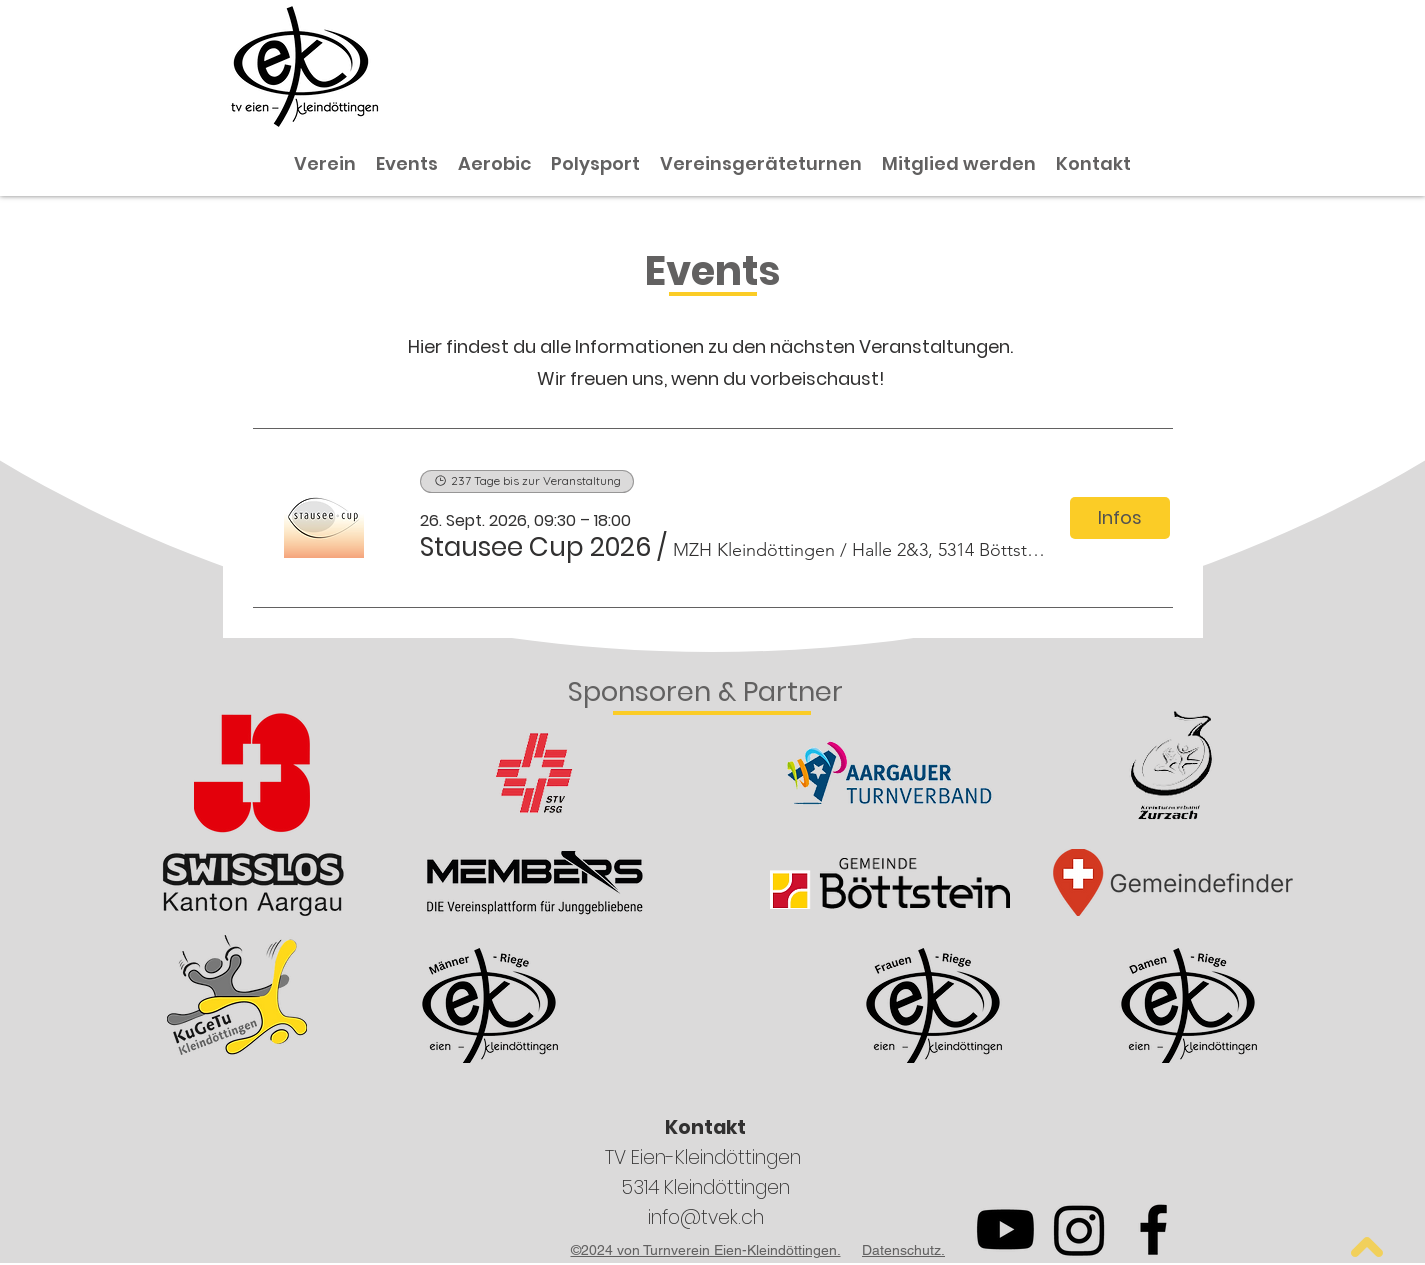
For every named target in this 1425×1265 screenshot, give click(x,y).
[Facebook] (1153, 1229)
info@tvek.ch (706, 1217)
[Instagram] (1079, 1229)
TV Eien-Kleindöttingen (705, 1157)
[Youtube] (1005, 1229)
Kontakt (705, 1127)
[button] (535, 547)
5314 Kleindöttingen (705, 1187)
